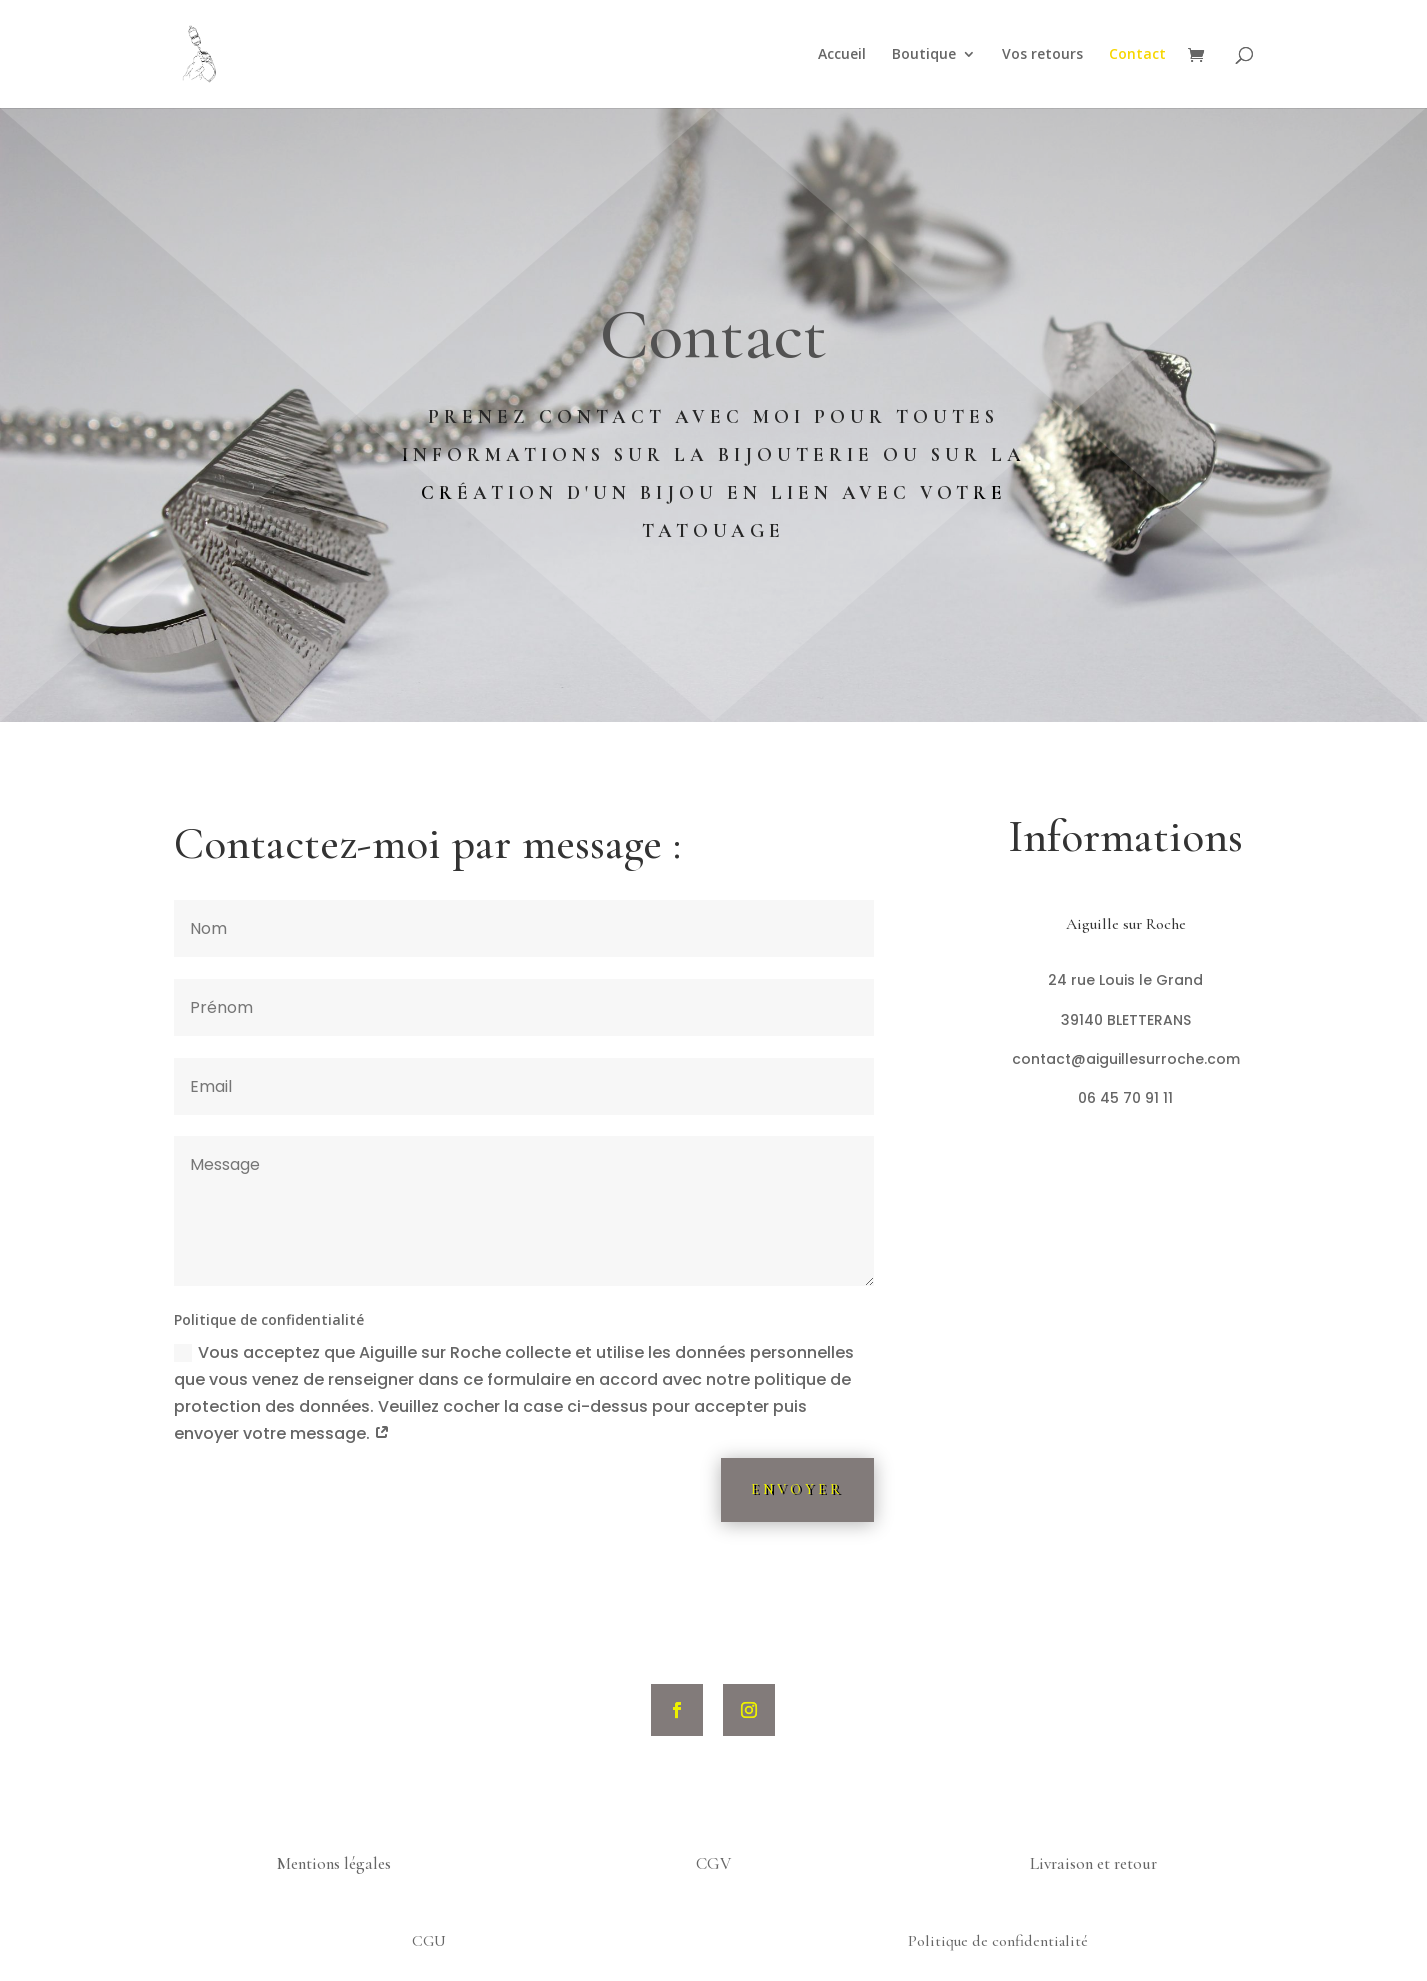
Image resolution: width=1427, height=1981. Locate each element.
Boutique (924, 55)
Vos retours (1042, 55)
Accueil (842, 55)
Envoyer (797, 1489)
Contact (1137, 55)
